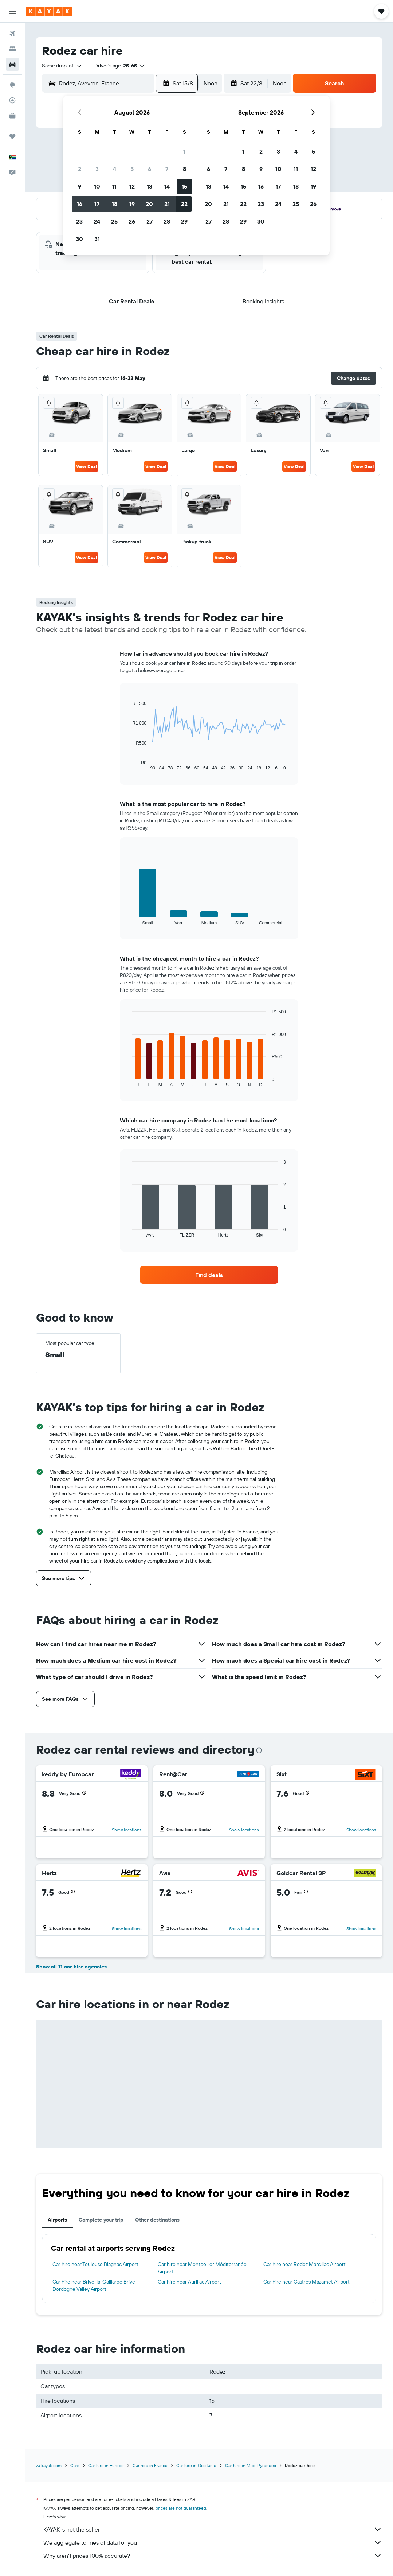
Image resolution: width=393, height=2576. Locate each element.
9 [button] (79, 186)
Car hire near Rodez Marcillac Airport (304, 2264)
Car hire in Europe (106, 2465)
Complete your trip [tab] (101, 2219)
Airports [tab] (57, 2219)
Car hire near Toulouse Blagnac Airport (95, 2264)
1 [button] (184, 151)
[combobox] (62, 65)
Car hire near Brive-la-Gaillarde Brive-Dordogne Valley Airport (94, 2285)
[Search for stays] (12, 49)
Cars (74, 2465)
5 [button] (132, 168)
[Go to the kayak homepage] (49, 11)
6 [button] (149, 168)
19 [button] (132, 203)
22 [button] (184, 203)
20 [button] (149, 203)
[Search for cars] (12, 64)
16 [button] (79, 203)
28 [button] (167, 221)
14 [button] (167, 186)
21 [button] (167, 203)
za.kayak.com (49, 2465)
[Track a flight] (12, 100)
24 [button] (97, 221)
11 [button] (114, 186)
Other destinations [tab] (157, 2219)
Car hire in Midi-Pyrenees (250, 2465)
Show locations (127, 1829)
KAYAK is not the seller (212, 2529)
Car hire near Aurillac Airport (189, 2281)
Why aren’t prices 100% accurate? (212, 2555)
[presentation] (259, 1750)
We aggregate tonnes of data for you (212, 2542)
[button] (12, 11)
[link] (209, 1275)
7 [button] (166, 168)
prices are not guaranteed (181, 2508)
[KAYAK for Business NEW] (12, 115)
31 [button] (97, 239)
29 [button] (184, 221)
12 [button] (132, 186)
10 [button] (97, 186)
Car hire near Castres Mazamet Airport (306, 2281)
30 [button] (79, 239)
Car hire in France (150, 2465)
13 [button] (149, 186)
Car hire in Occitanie (196, 2465)
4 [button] (114, 168)
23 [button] (79, 221)
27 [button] (149, 221)
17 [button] (96, 203)
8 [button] (184, 168)
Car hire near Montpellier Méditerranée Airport (202, 2268)
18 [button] (114, 203)
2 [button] (79, 168)
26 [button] (132, 221)
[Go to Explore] (12, 85)
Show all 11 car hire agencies (71, 1966)
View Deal (86, 466)
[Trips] (12, 136)
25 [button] (114, 221)
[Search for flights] (12, 33)
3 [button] (97, 168)
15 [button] (184, 186)
